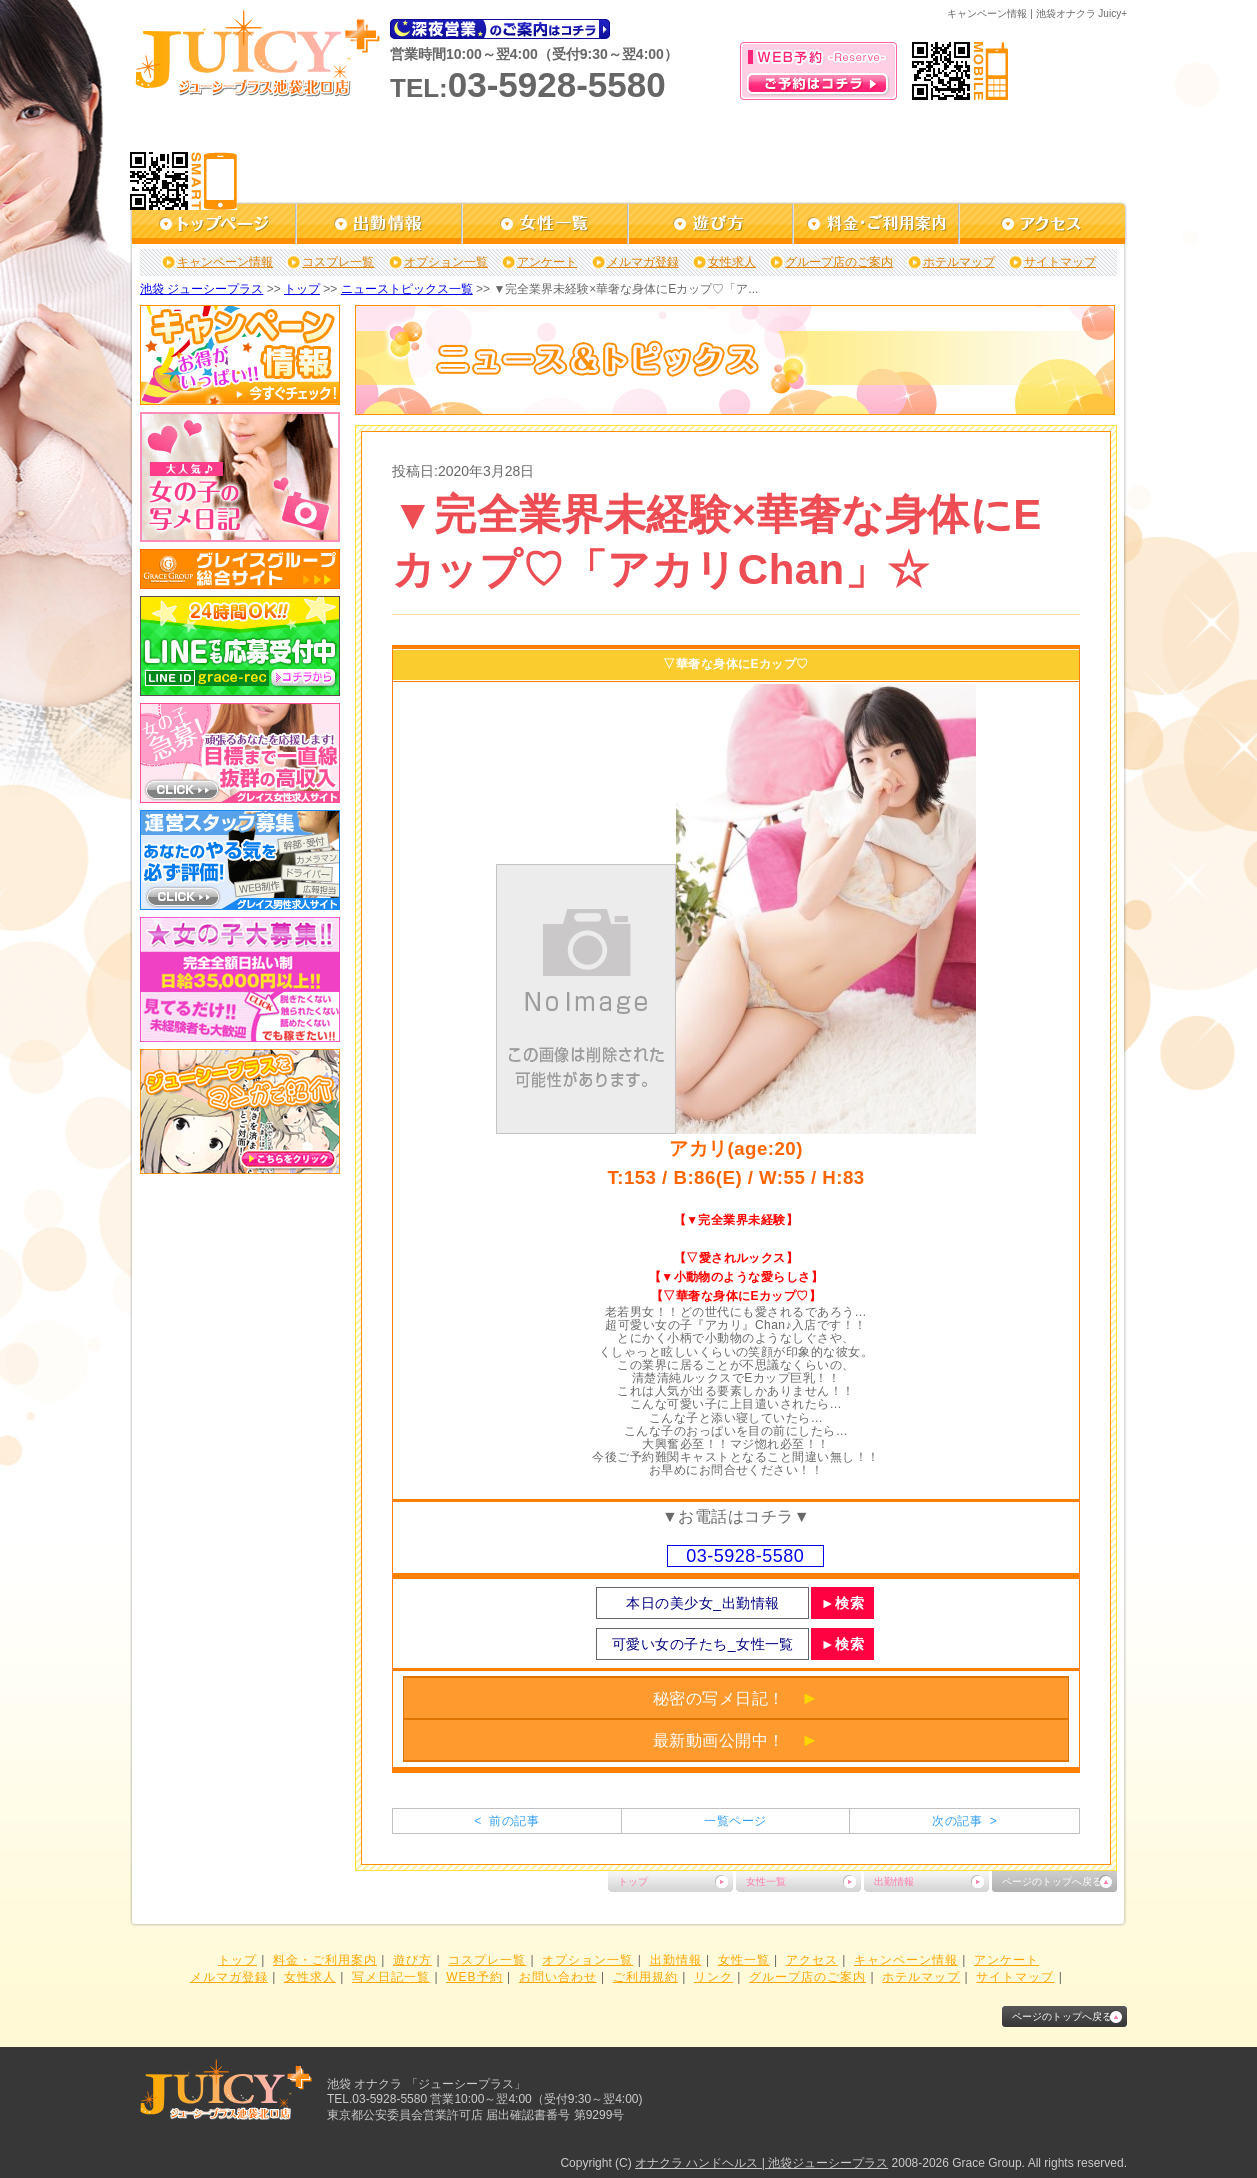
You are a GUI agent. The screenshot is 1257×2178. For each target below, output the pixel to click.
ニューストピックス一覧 (407, 289)
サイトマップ (1060, 262)
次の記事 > (964, 1821)
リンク (713, 1977)
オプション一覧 (446, 262)
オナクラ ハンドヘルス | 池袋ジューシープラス (761, 2163)
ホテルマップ (959, 262)
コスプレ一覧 (338, 262)
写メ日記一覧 (391, 1977)
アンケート (547, 262)
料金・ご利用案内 (325, 1960)
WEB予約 (474, 1977)
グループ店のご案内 (839, 262)
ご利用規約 (645, 1977)
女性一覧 (766, 1881)
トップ (302, 289)
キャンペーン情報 (225, 262)
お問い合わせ (558, 1977)
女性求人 (732, 262)
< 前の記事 (506, 1821)
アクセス (812, 1960)
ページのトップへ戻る (1052, 1881)
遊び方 (412, 1960)
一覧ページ (735, 1821)
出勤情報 (894, 1881)
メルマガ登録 (643, 262)
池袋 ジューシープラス (201, 289)
